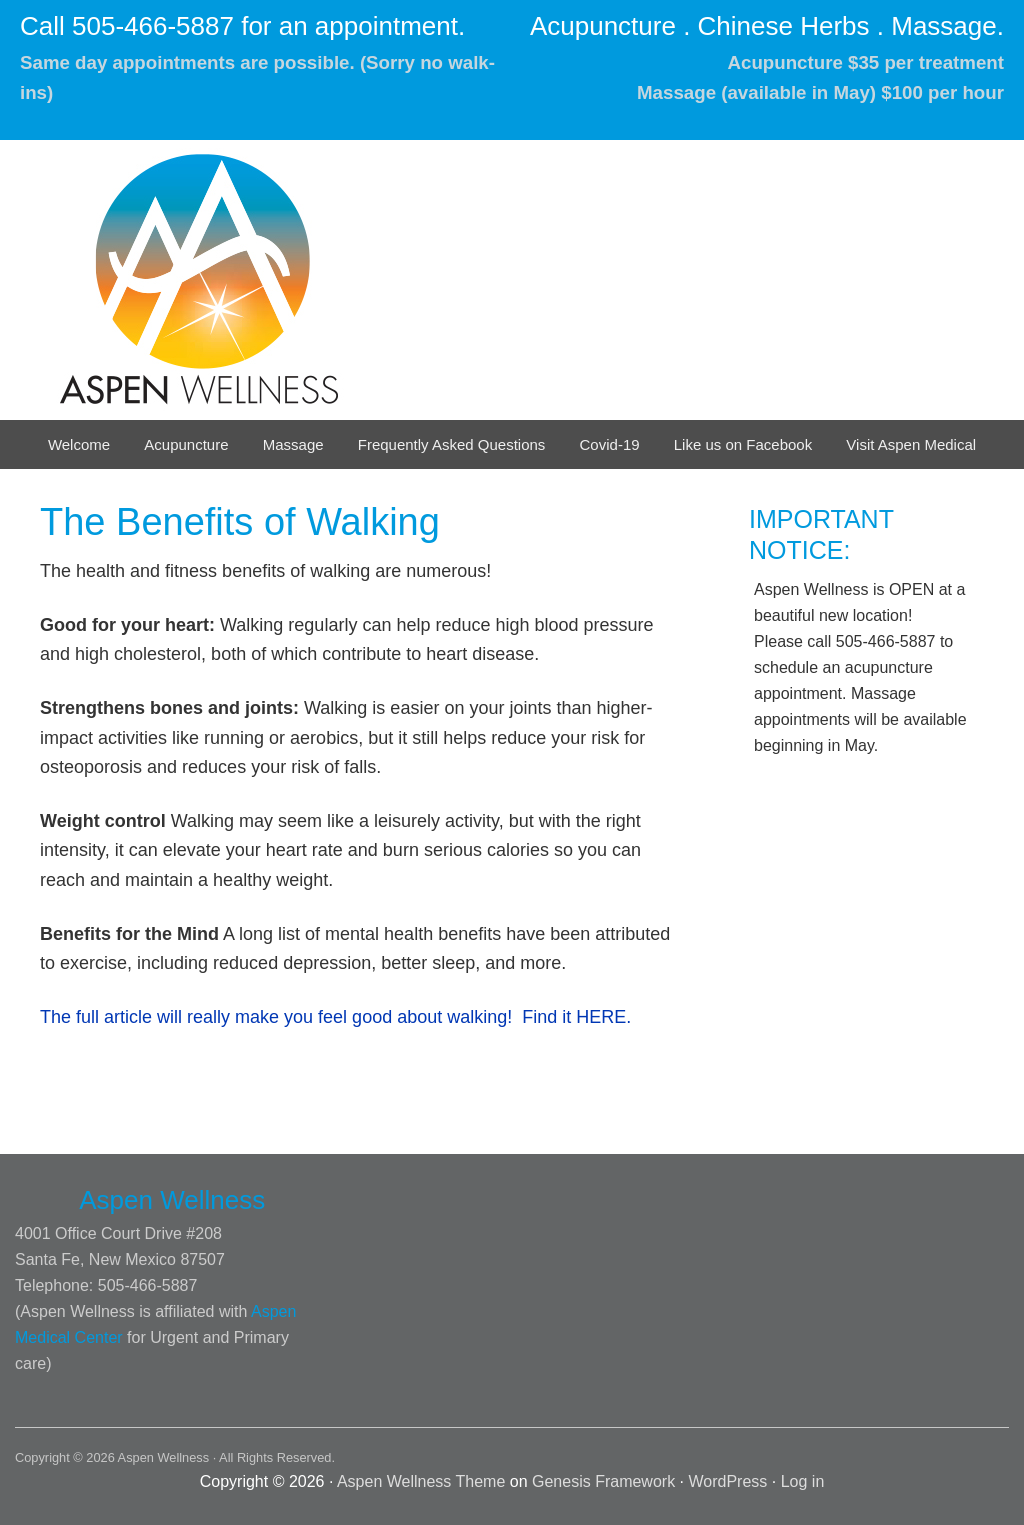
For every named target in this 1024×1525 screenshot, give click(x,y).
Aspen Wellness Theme (421, 1481)
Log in (803, 1481)
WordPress (728, 1481)
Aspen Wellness (215, 280)
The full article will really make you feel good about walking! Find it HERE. (335, 1017)
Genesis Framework (603, 1481)
